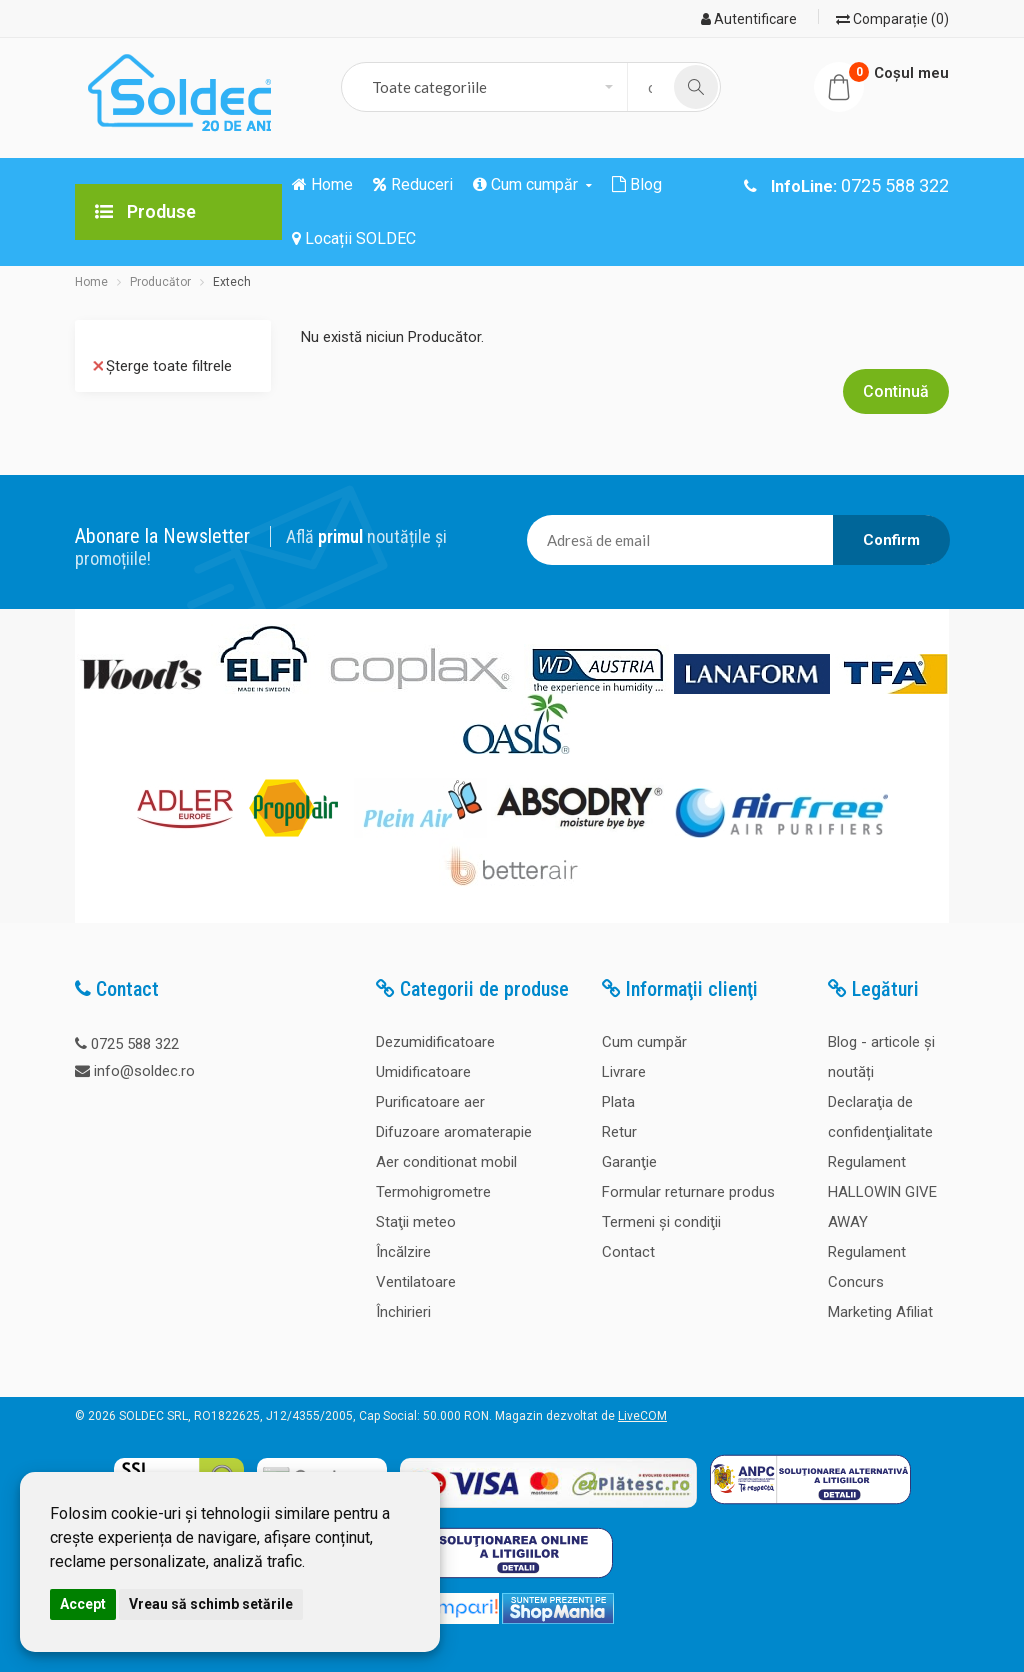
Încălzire (403, 1252)
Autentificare (749, 19)
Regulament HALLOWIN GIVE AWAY (882, 1192)
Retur (619, 1132)
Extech (232, 282)
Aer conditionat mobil (446, 1162)
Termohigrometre (433, 1192)
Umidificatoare (423, 1072)
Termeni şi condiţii (661, 1222)
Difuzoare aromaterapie (454, 1132)
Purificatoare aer (430, 1102)
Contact (628, 1252)
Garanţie (629, 1162)
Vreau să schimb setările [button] (211, 1604)
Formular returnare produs (688, 1192)
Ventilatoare (416, 1282)
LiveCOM (642, 1416)
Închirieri (403, 1312)
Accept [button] (83, 1604)
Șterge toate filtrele (162, 366)
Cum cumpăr (644, 1042)
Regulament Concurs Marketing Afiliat (880, 1282)
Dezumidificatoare (435, 1042)
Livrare (624, 1072)
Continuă (896, 391)
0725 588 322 (135, 1044)
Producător (160, 282)
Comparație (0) (892, 19)
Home (91, 282)
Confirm (891, 540)
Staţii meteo (416, 1222)
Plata (618, 1102)
